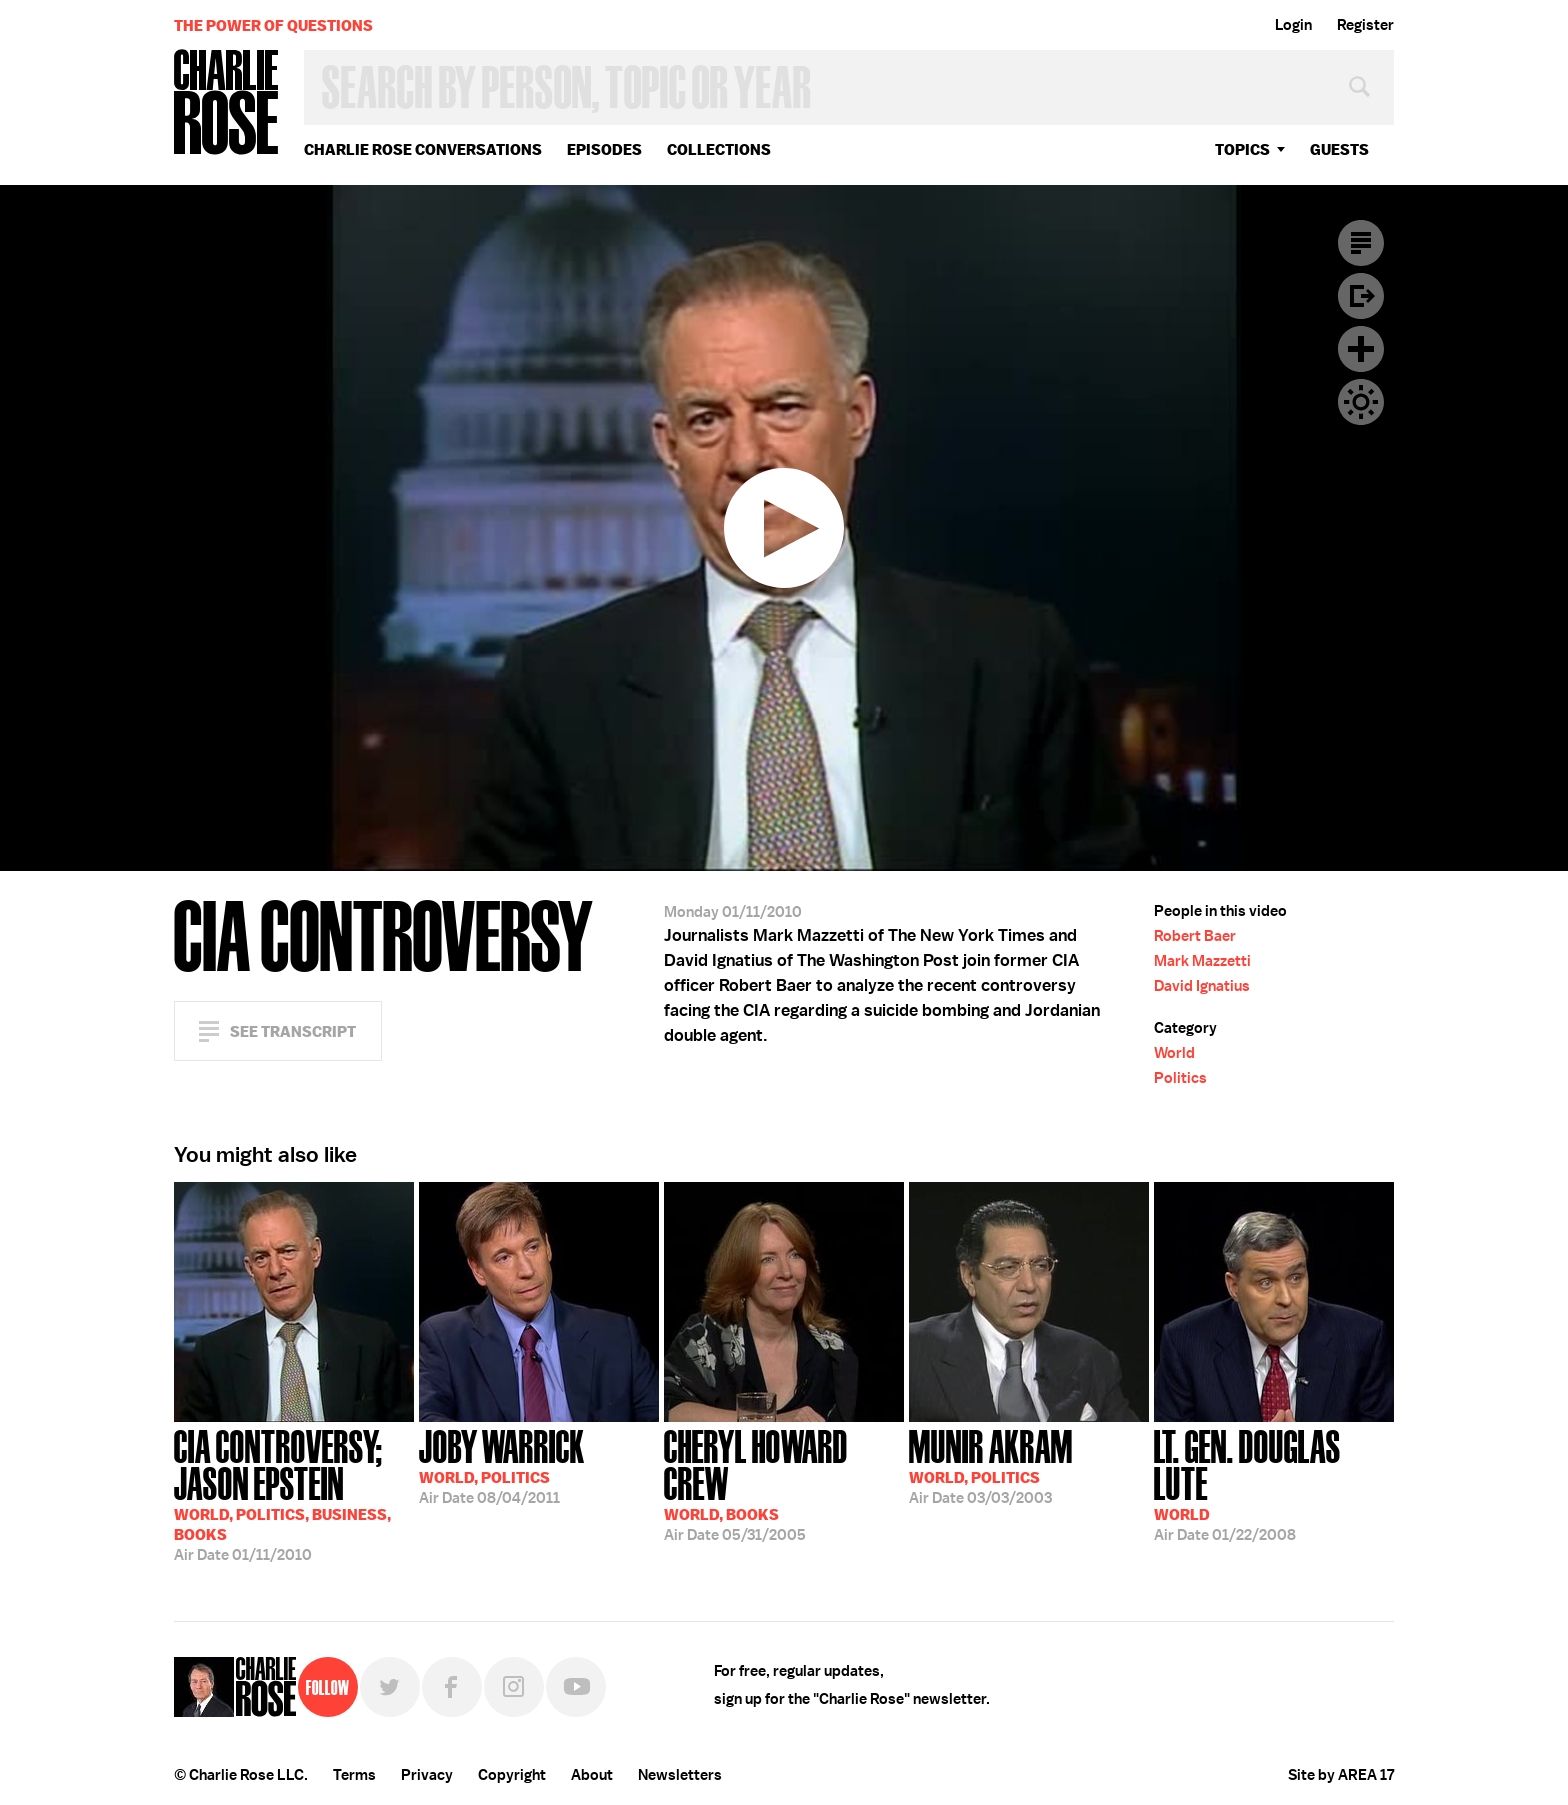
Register (1365, 25)
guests (1339, 149)
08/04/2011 (502, 1465)
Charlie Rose (227, 103)
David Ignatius (1202, 986)
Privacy (427, 1775)
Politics (1180, 1078)
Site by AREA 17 (1341, 1775)
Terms (354, 1775)
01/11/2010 (294, 1493)
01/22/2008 (1274, 1483)
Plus (1361, 349)
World (1174, 1053)
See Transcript (293, 1031)
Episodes (604, 149)
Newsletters (680, 1775)
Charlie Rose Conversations (423, 149)
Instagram (514, 1687)
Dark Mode (1361, 402)
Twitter (390, 1687)
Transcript (1361, 243)
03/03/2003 (991, 1465)
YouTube (576, 1687)
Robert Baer (1195, 936)
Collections (719, 149)
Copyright (512, 1775)
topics (1242, 149)
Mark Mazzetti (1202, 961)
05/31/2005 (784, 1483)
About (592, 1775)
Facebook (452, 1687)
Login (1293, 25)
